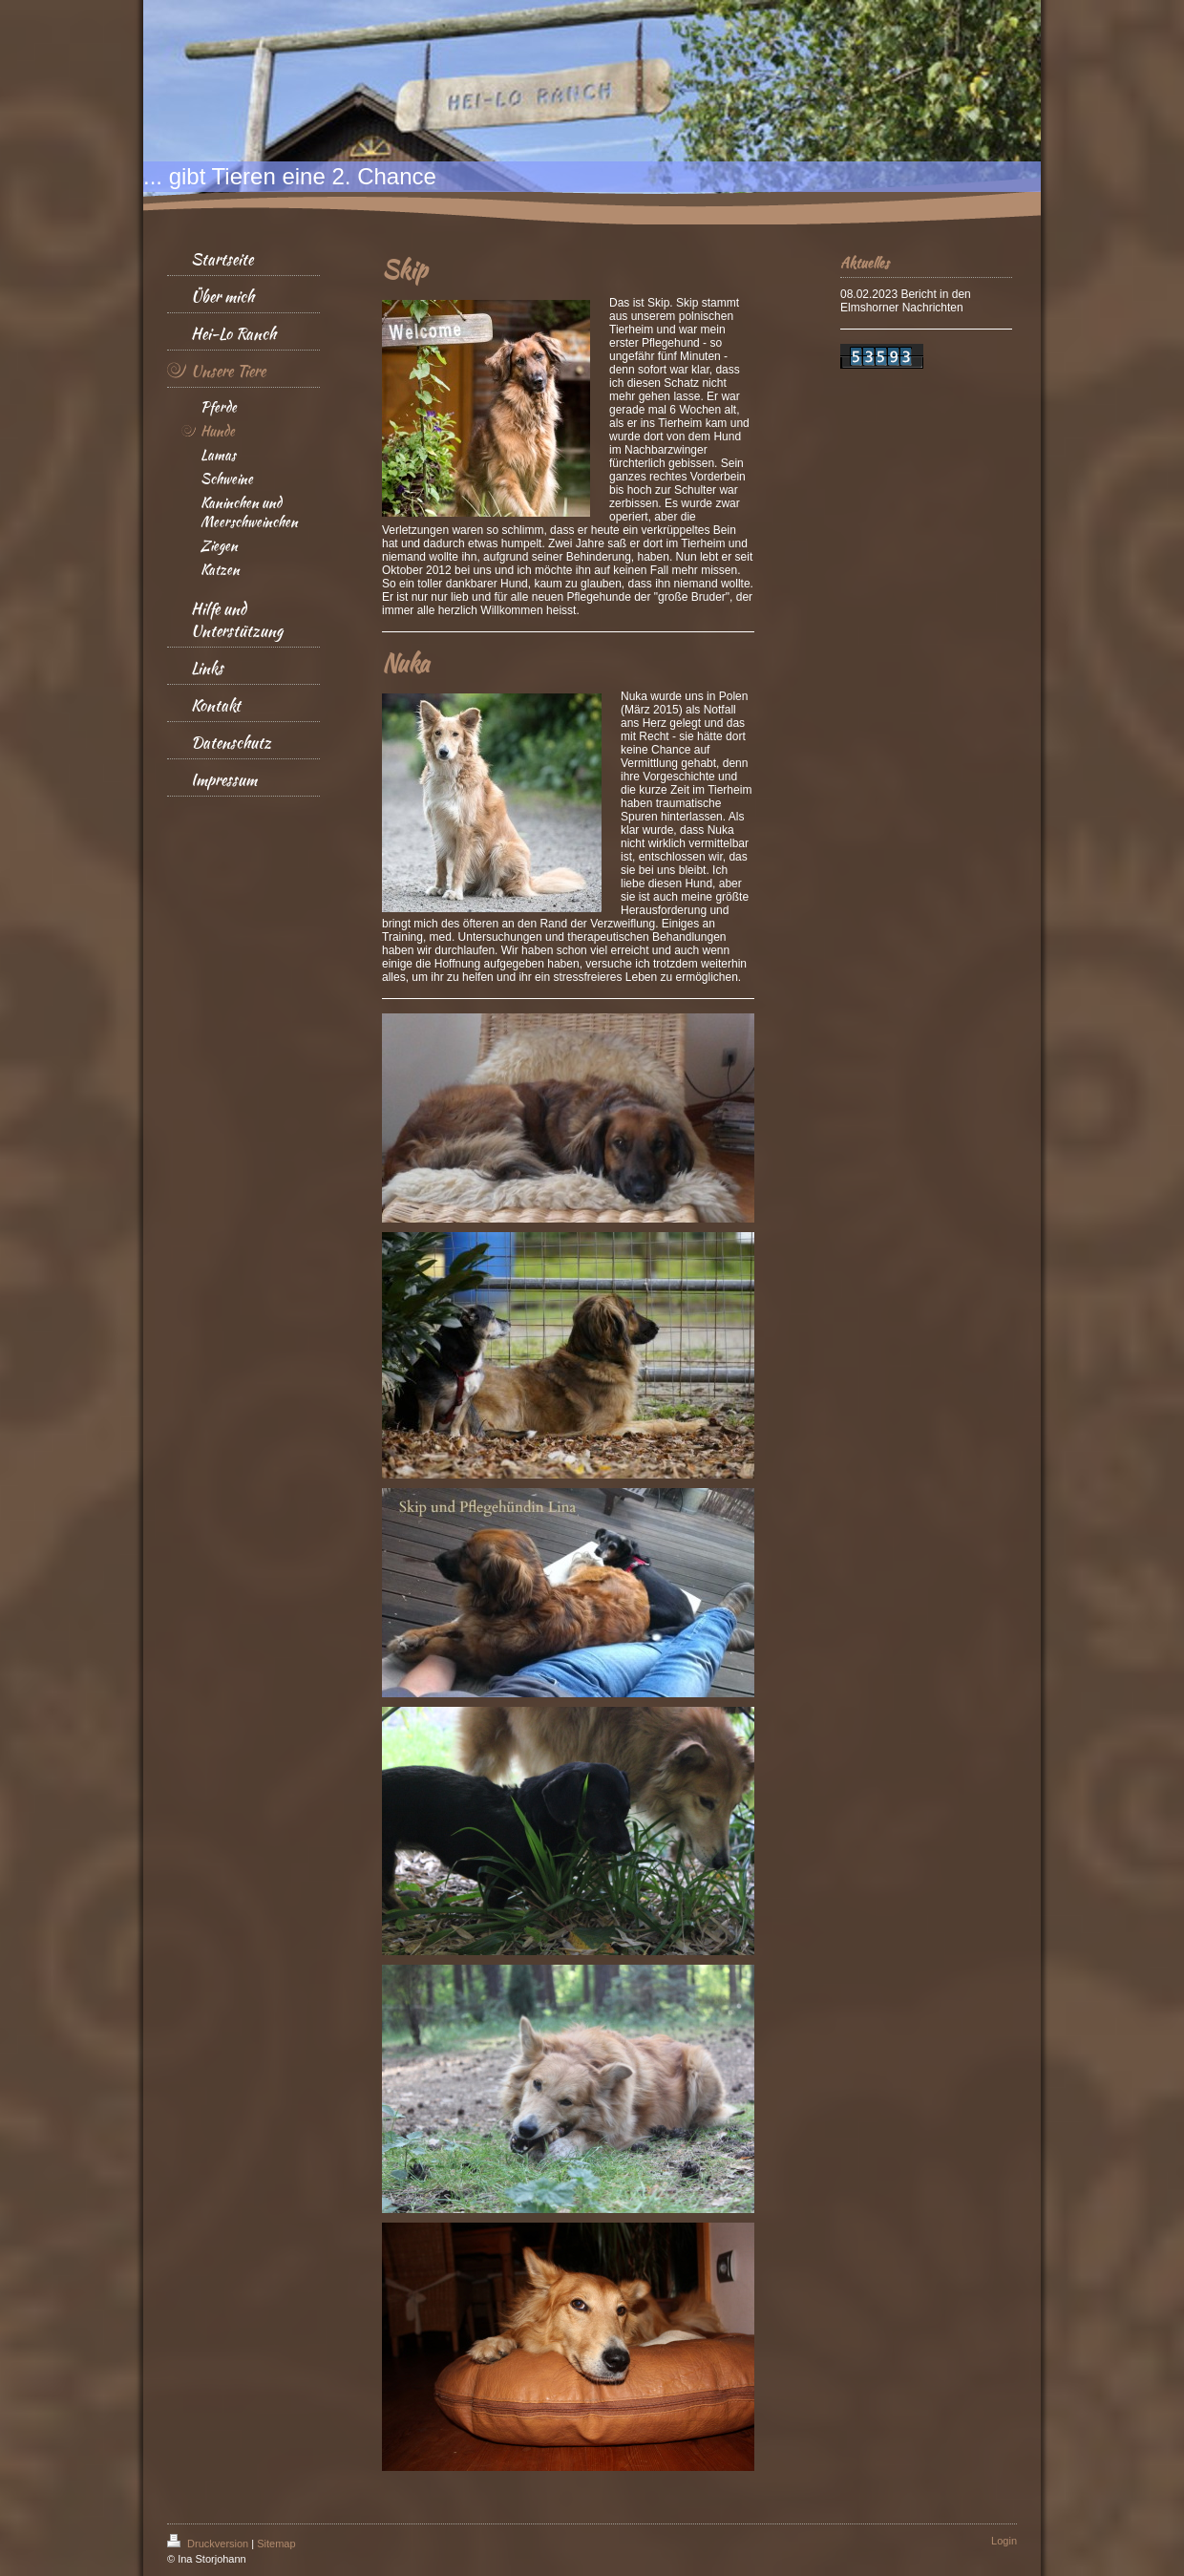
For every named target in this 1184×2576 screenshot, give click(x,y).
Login (1004, 2540)
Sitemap (276, 2543)
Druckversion (209, 2543)
